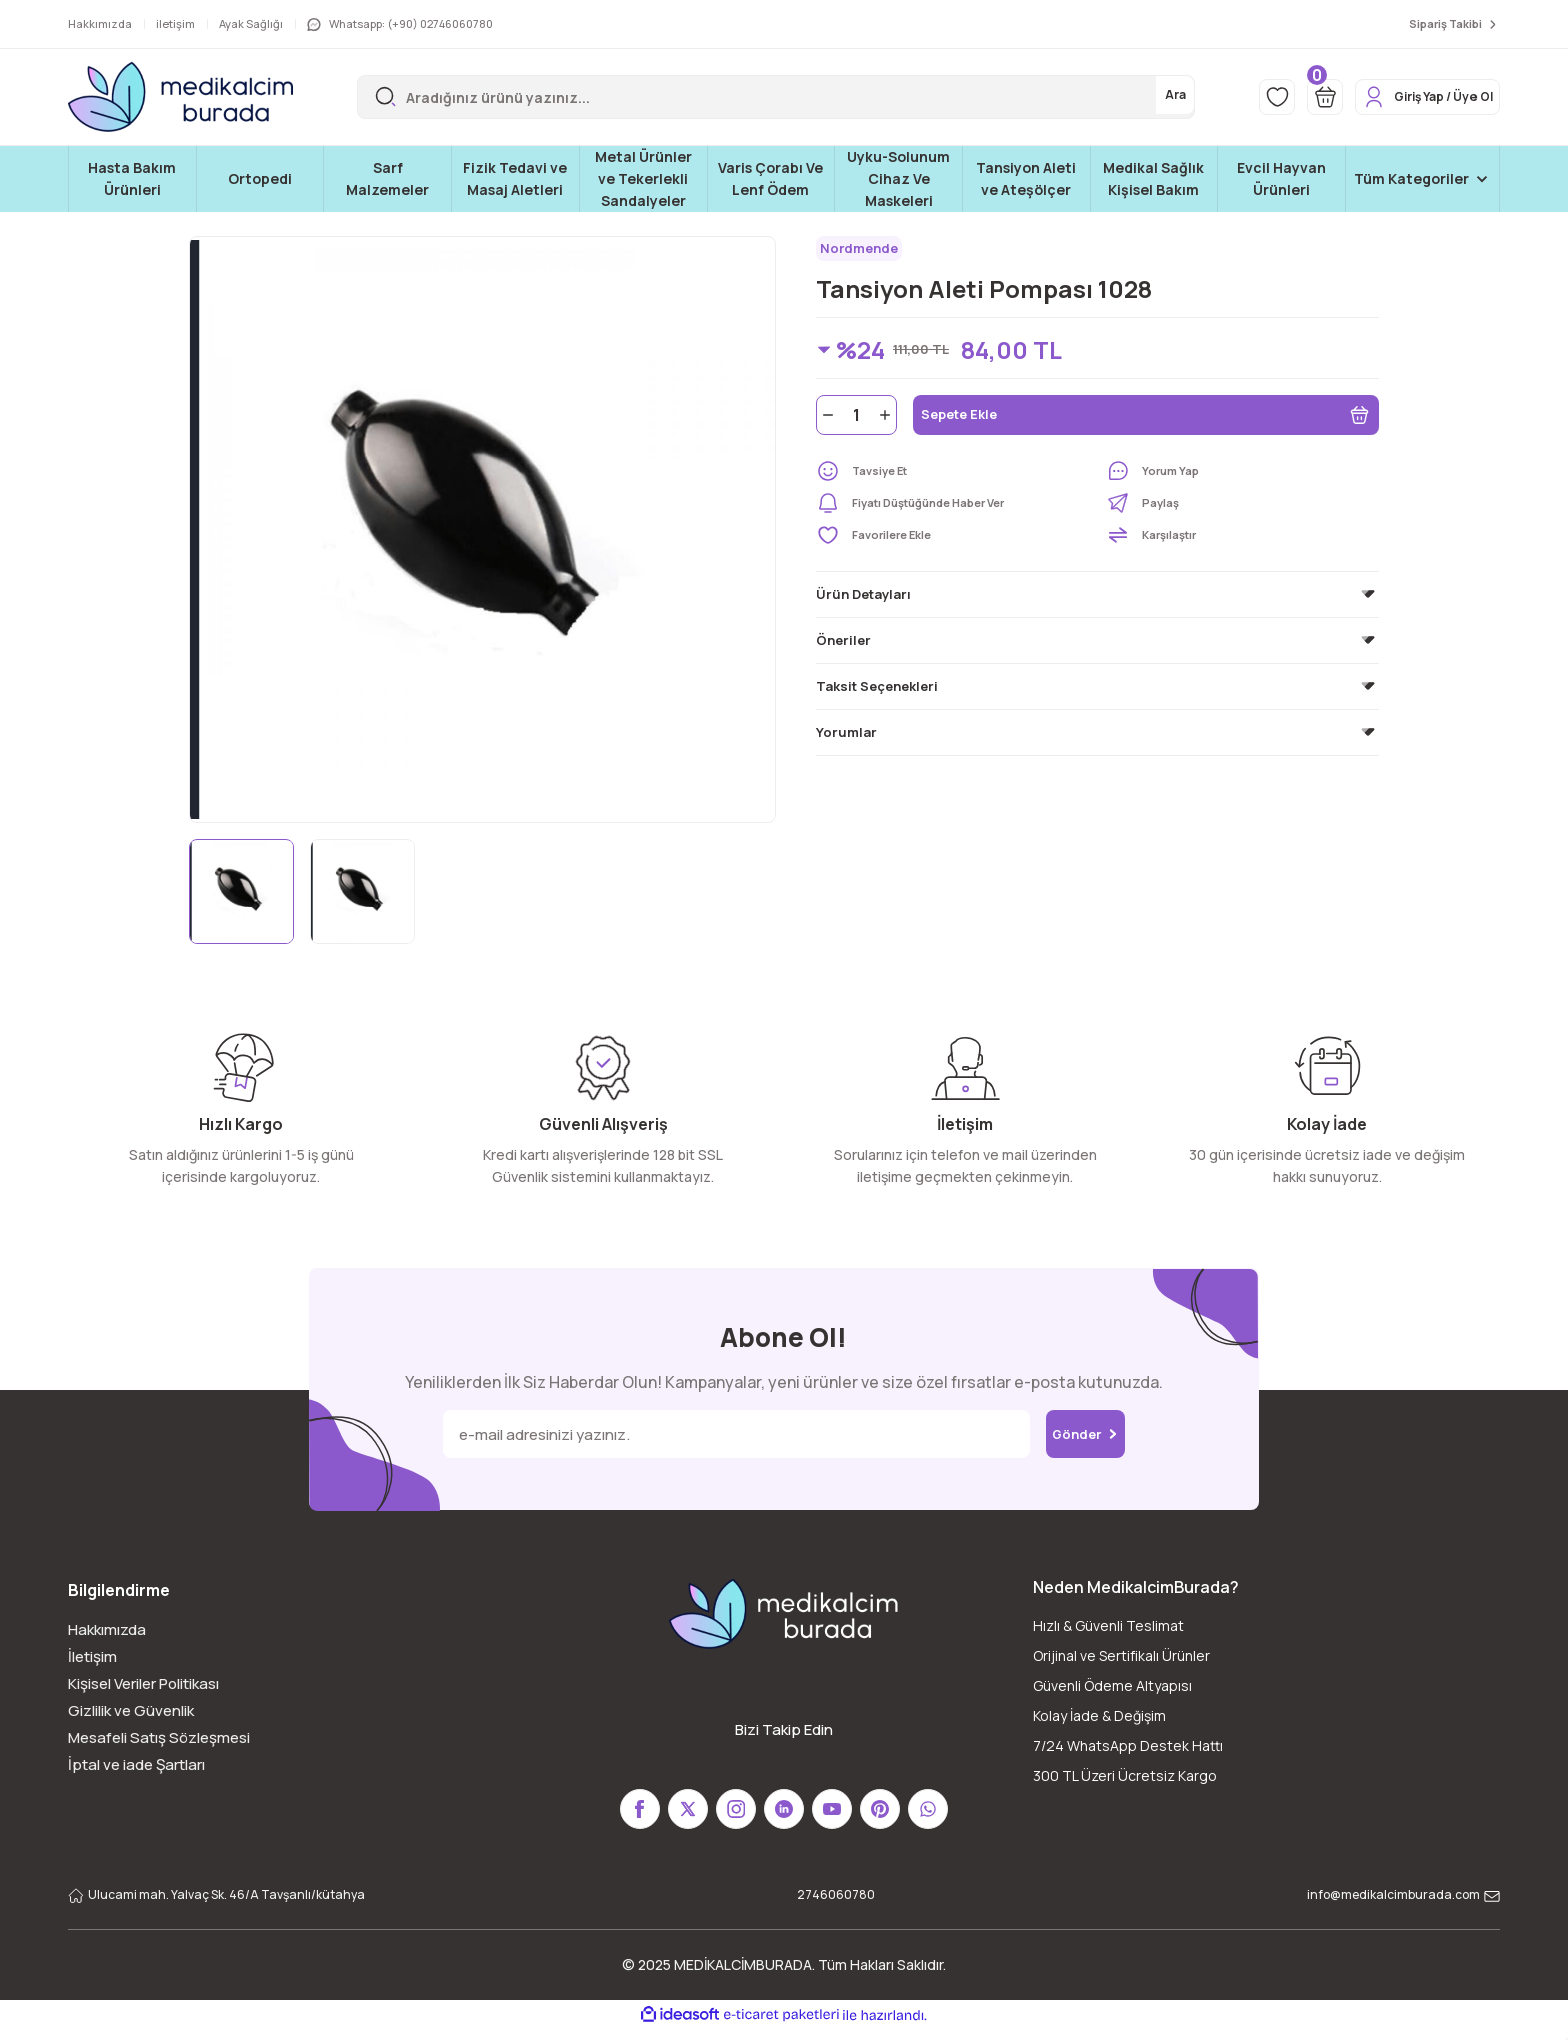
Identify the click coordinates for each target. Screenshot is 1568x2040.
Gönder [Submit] (1085, 1434)
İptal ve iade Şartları (136, 1764)
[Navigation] (1422, 179)
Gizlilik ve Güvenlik (131, 1710)
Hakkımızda (107, 1629)
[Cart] (1289, 97)
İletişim (92, 1656)
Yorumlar (846, 739)
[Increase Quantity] (887, 422)
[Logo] (180, 97)
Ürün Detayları (863, 601)
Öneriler (843, 647)
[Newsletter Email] (721, 1434)
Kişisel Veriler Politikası (143, 1683)
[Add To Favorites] (953, 542)
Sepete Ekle (1146, 422)
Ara (1125, 96)
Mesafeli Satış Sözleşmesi (159, 1737)
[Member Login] (1411, 97)
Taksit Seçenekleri (877, 693)
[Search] (752, 97)
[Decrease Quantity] (826, 422)
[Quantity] (856, 422)
